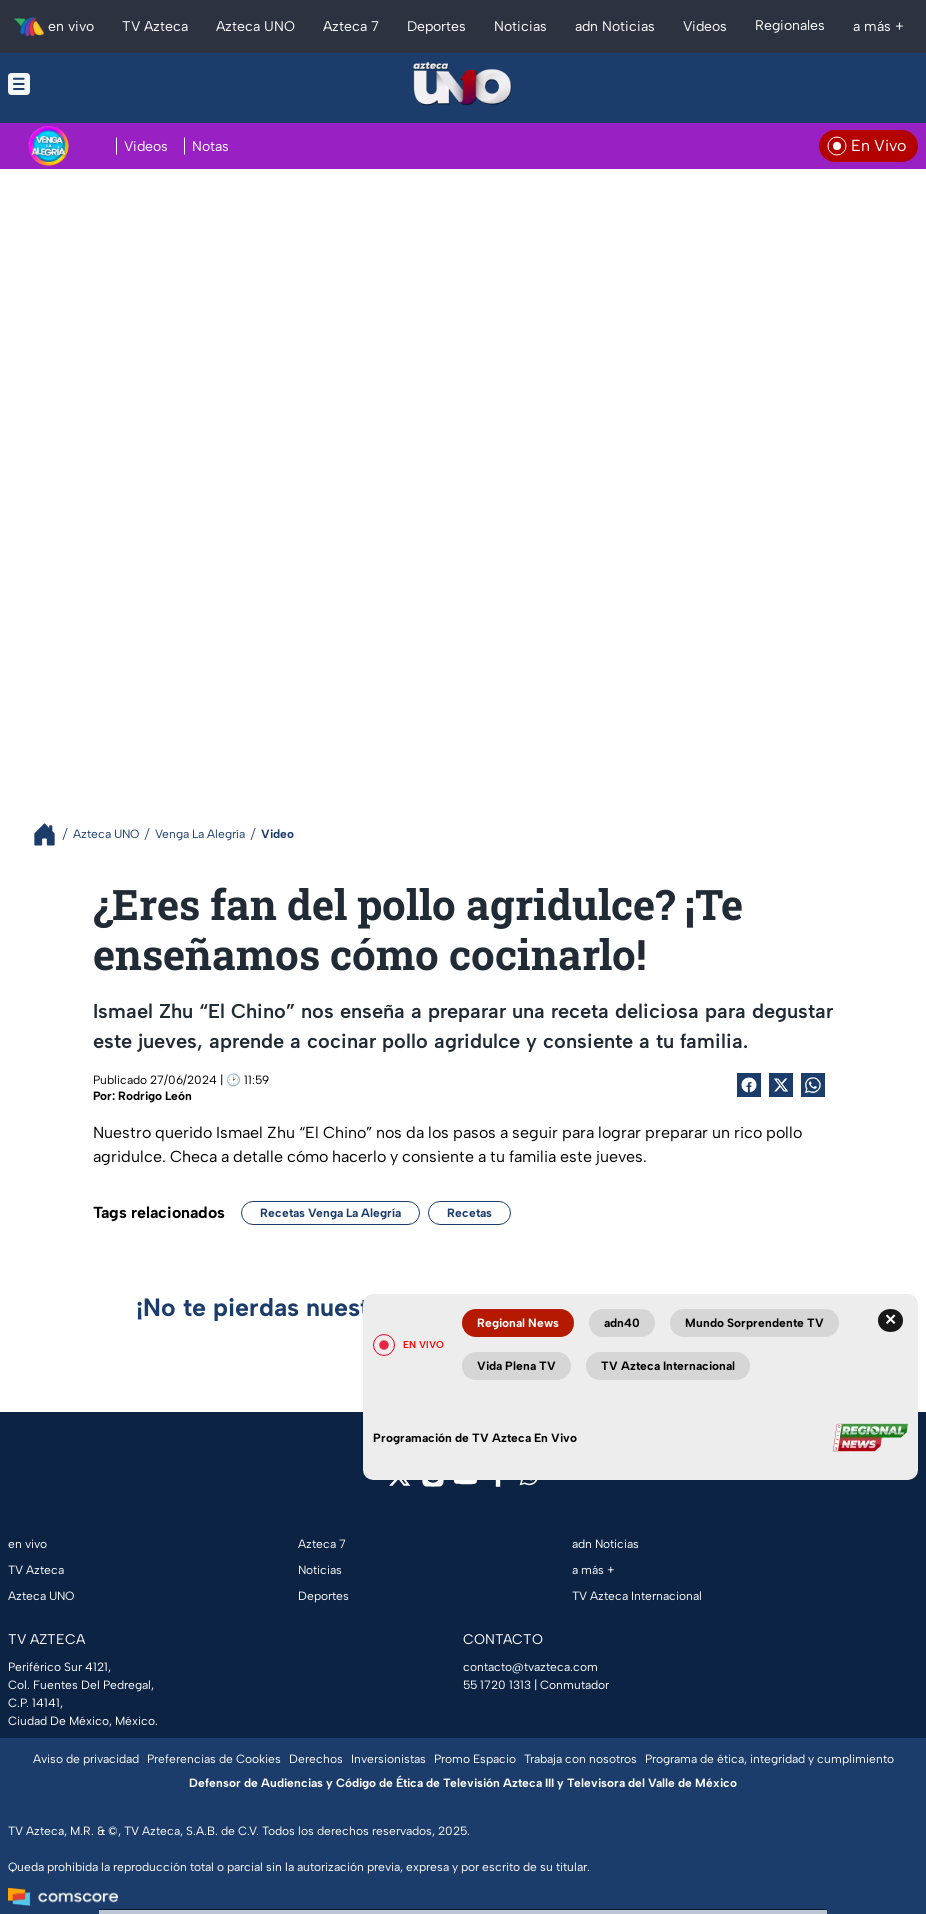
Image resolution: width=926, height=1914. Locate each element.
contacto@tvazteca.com (530, 1667)
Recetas (469, 1213)
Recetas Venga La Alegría (330, 1213)
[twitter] (399, 1482)
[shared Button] (813, 1085)
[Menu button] (101, 84)
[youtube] (465, 1482)
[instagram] (432, 1482)
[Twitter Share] (781, 1085)
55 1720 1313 (497, 1685)
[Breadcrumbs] (52, 834)
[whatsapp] (529, 1480)
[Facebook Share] (749, 1085)
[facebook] (498, 1482)
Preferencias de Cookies (214, 1759)
